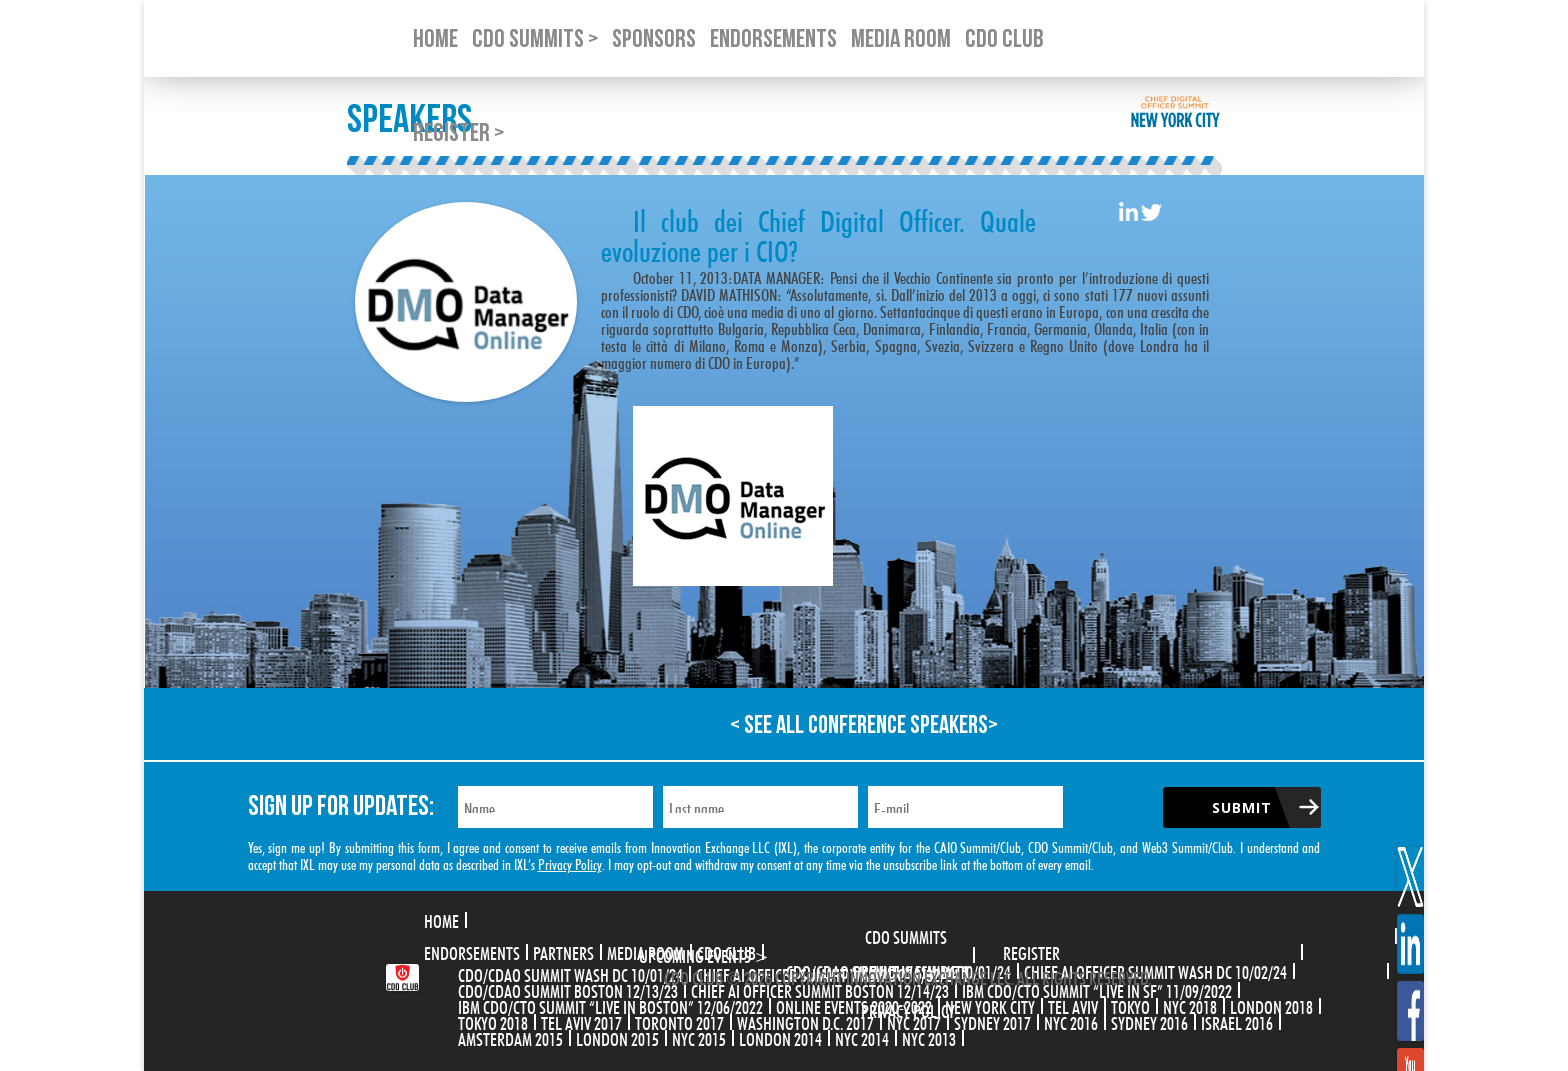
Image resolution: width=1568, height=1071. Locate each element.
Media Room (645, 951)
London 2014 (780, 1037)
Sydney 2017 (992, 1021)
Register (1031, 951)
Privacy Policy (570, 862)
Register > (458, 133)
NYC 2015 (699, 1037)
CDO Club (726, 951)
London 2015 (617, 1037)
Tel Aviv (1073, 1005)
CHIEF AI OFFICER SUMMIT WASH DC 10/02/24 (1155, 970)
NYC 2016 (1071, 1021)
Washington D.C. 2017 (805, 1021)
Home (441, 919)
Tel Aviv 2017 (581, 1021)
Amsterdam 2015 (510, 1037)
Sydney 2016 (1149, 1021)
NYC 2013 (929, 1037)
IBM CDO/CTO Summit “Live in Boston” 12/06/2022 (610, 1005)
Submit (1242, 807)
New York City (990, 1005)
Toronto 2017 (679, 1021)
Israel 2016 (1237, 1021)
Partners (563, 951)
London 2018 (1271, 1005)
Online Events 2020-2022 (854, 1005)
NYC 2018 (1190, 1005)
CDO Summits (906, 935)
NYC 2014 (862, 1037)
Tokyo (1130, 1005)
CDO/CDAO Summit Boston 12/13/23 (568, 989)
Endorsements (472, 951)
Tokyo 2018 (493, 1021)
